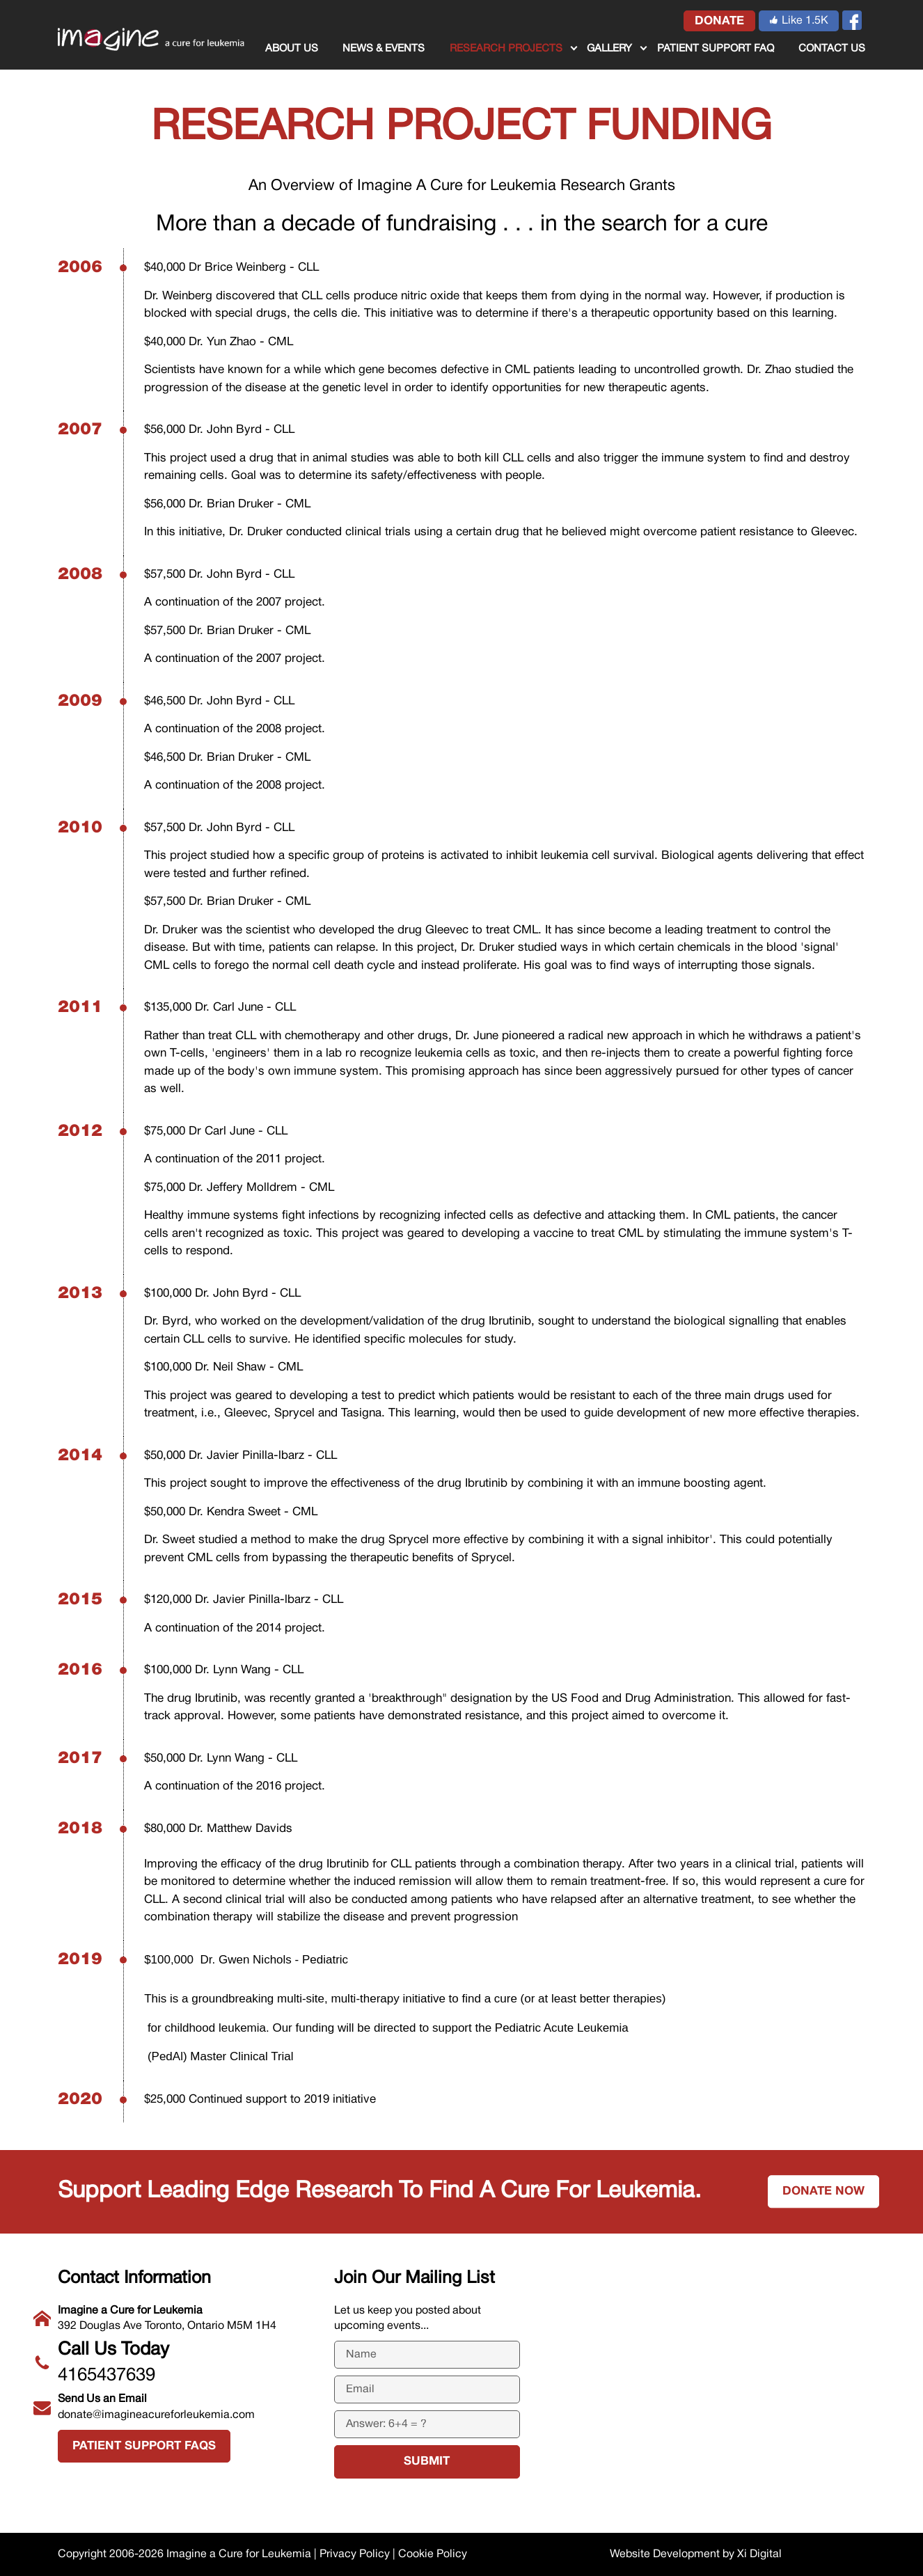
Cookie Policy (432, 2554)
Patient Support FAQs (144, 2446)
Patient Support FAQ (715, 49)
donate (719, 21)
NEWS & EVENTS (383, 49)
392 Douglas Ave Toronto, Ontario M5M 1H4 (185, 2317)
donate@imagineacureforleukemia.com (185, 2405)
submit (427, 2461)
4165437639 (185, 2360)
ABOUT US (291, 49)
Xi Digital (759, 2554)
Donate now (823, 2191)
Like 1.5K (798, 21)
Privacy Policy (355, 2554)
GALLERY (609, 49)
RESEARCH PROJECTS (506, 49)
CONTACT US (831, 49)
